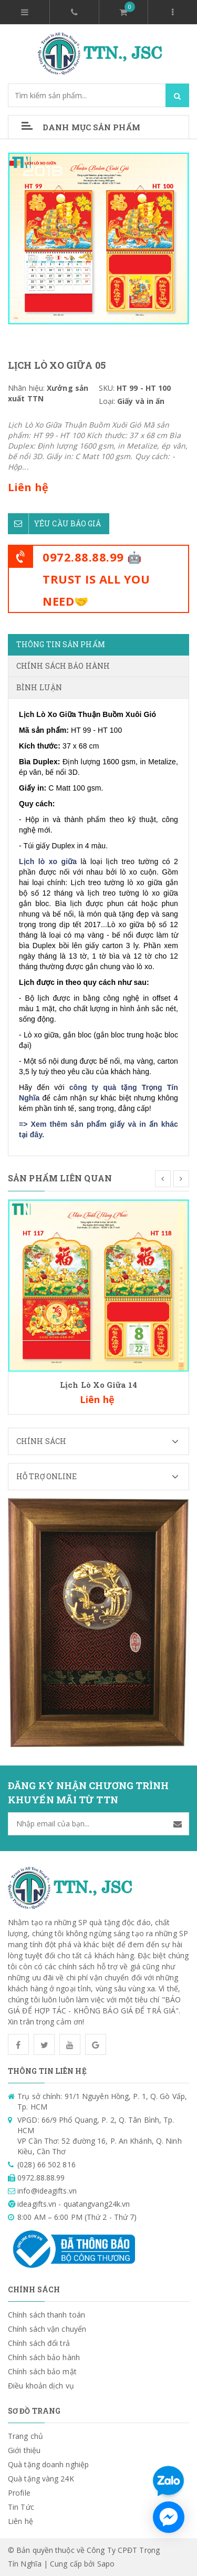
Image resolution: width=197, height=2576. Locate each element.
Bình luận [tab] (39, 687)
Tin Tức (21, 2507)
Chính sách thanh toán (46, 2315)
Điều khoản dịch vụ (41, 2386)
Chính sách (102, 1441)
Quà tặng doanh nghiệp (48, 2464)
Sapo (106, 2564)
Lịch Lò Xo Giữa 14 (98, 1384)
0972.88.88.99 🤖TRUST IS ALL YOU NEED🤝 (96, 579)
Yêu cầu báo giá (54, 523)
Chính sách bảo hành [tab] (63, 666)
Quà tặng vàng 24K (41, 2479)
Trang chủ (25, 2436)
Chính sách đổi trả (39, 2343)
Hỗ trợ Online (102, 1476)
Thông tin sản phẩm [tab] (60, 644)
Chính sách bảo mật (42, 2371)
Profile (19, 2493)
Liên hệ (20, 2521)
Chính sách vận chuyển (47, 2329)
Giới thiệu (24, 2450)
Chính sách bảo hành (44, 2357)
